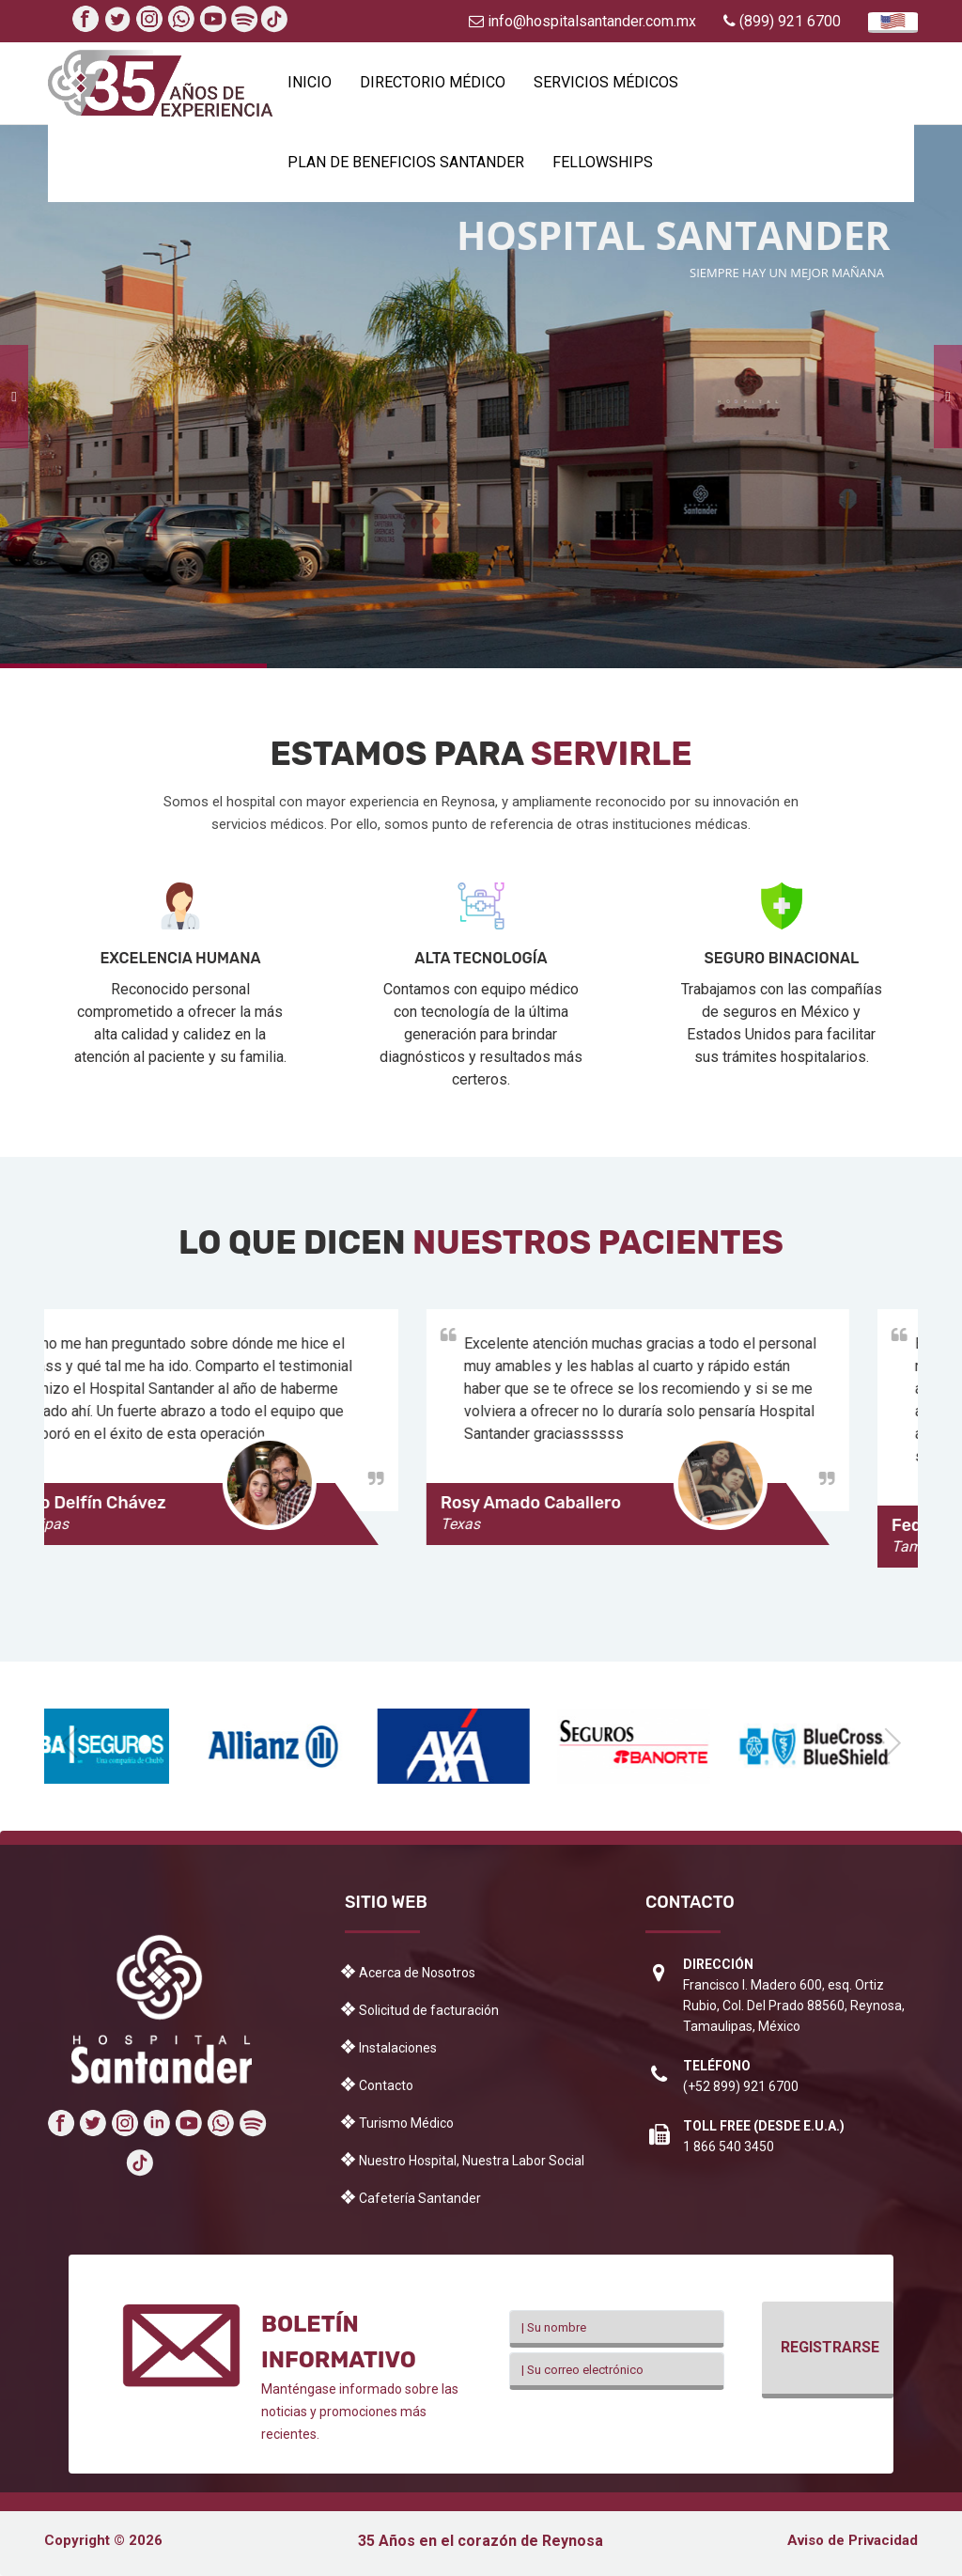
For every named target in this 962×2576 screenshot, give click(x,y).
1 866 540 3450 (728, 2146)
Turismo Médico (406, 2123)
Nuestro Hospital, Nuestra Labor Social (471, 2160)
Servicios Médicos (606, 82)
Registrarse (830, 2347)
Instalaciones (398, 2047)
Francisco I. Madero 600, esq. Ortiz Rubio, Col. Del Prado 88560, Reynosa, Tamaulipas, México (794, 2005)
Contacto (386, 2085)
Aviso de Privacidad (852, 2540)
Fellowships (602, 162)
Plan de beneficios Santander (405, 162)
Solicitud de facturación (429, 2010)
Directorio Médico (432, 82)
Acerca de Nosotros (417, 1972)
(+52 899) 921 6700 (741, 2086)
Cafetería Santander (420, 2198)
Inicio (309, 82)
